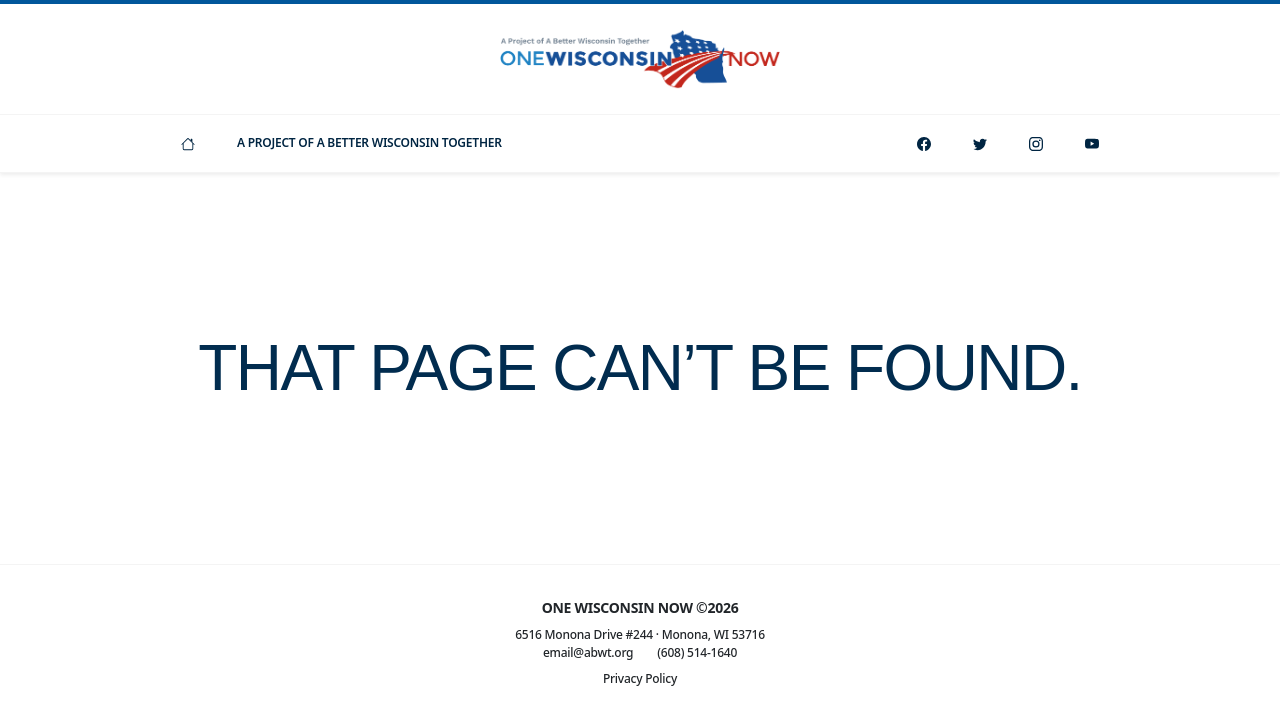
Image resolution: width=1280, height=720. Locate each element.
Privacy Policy (640, 678)
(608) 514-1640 (697, 652)
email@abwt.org (588, 652)
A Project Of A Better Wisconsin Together (369, 142)
